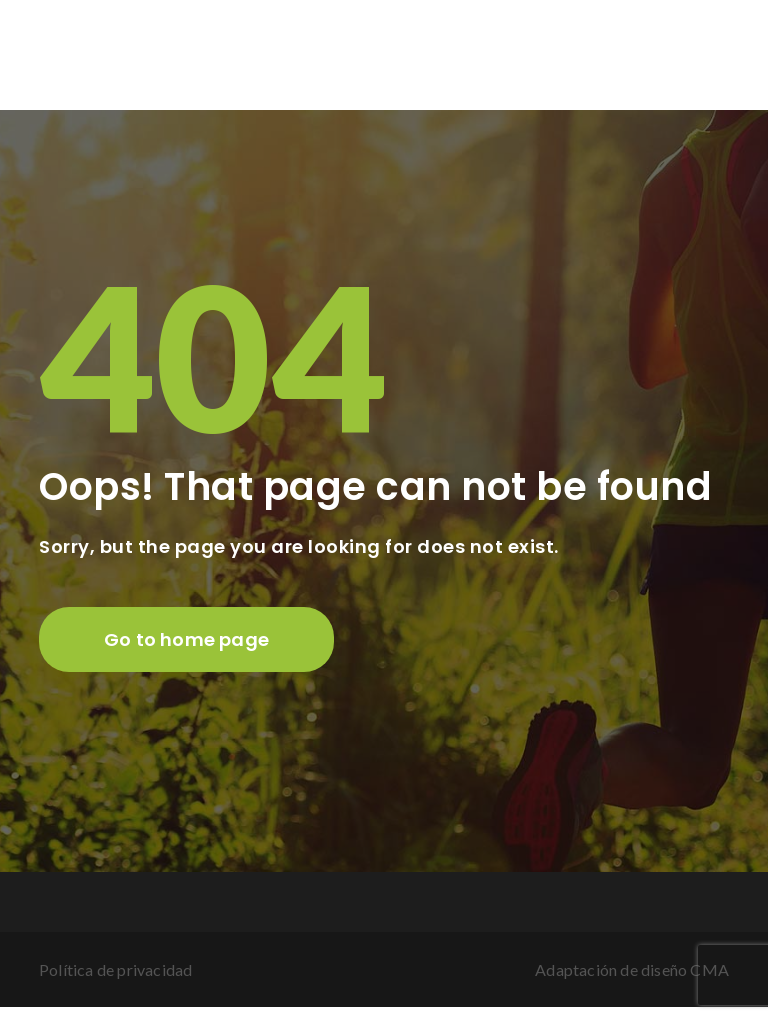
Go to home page (186, 639)
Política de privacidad (115, 969)
